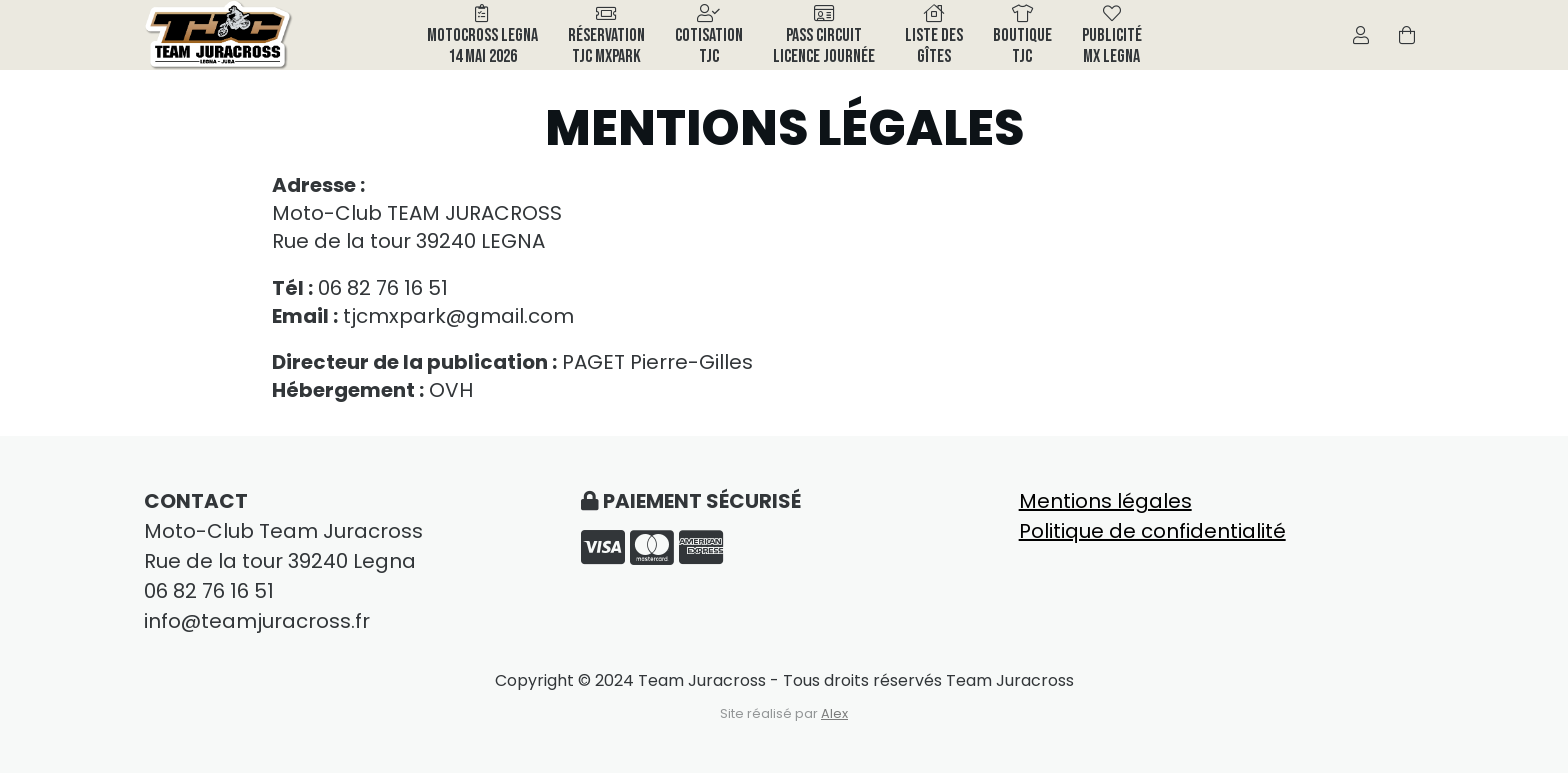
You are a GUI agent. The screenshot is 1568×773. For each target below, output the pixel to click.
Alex (834, 713)
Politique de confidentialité (1152, 531)
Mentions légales (1105, 501)
